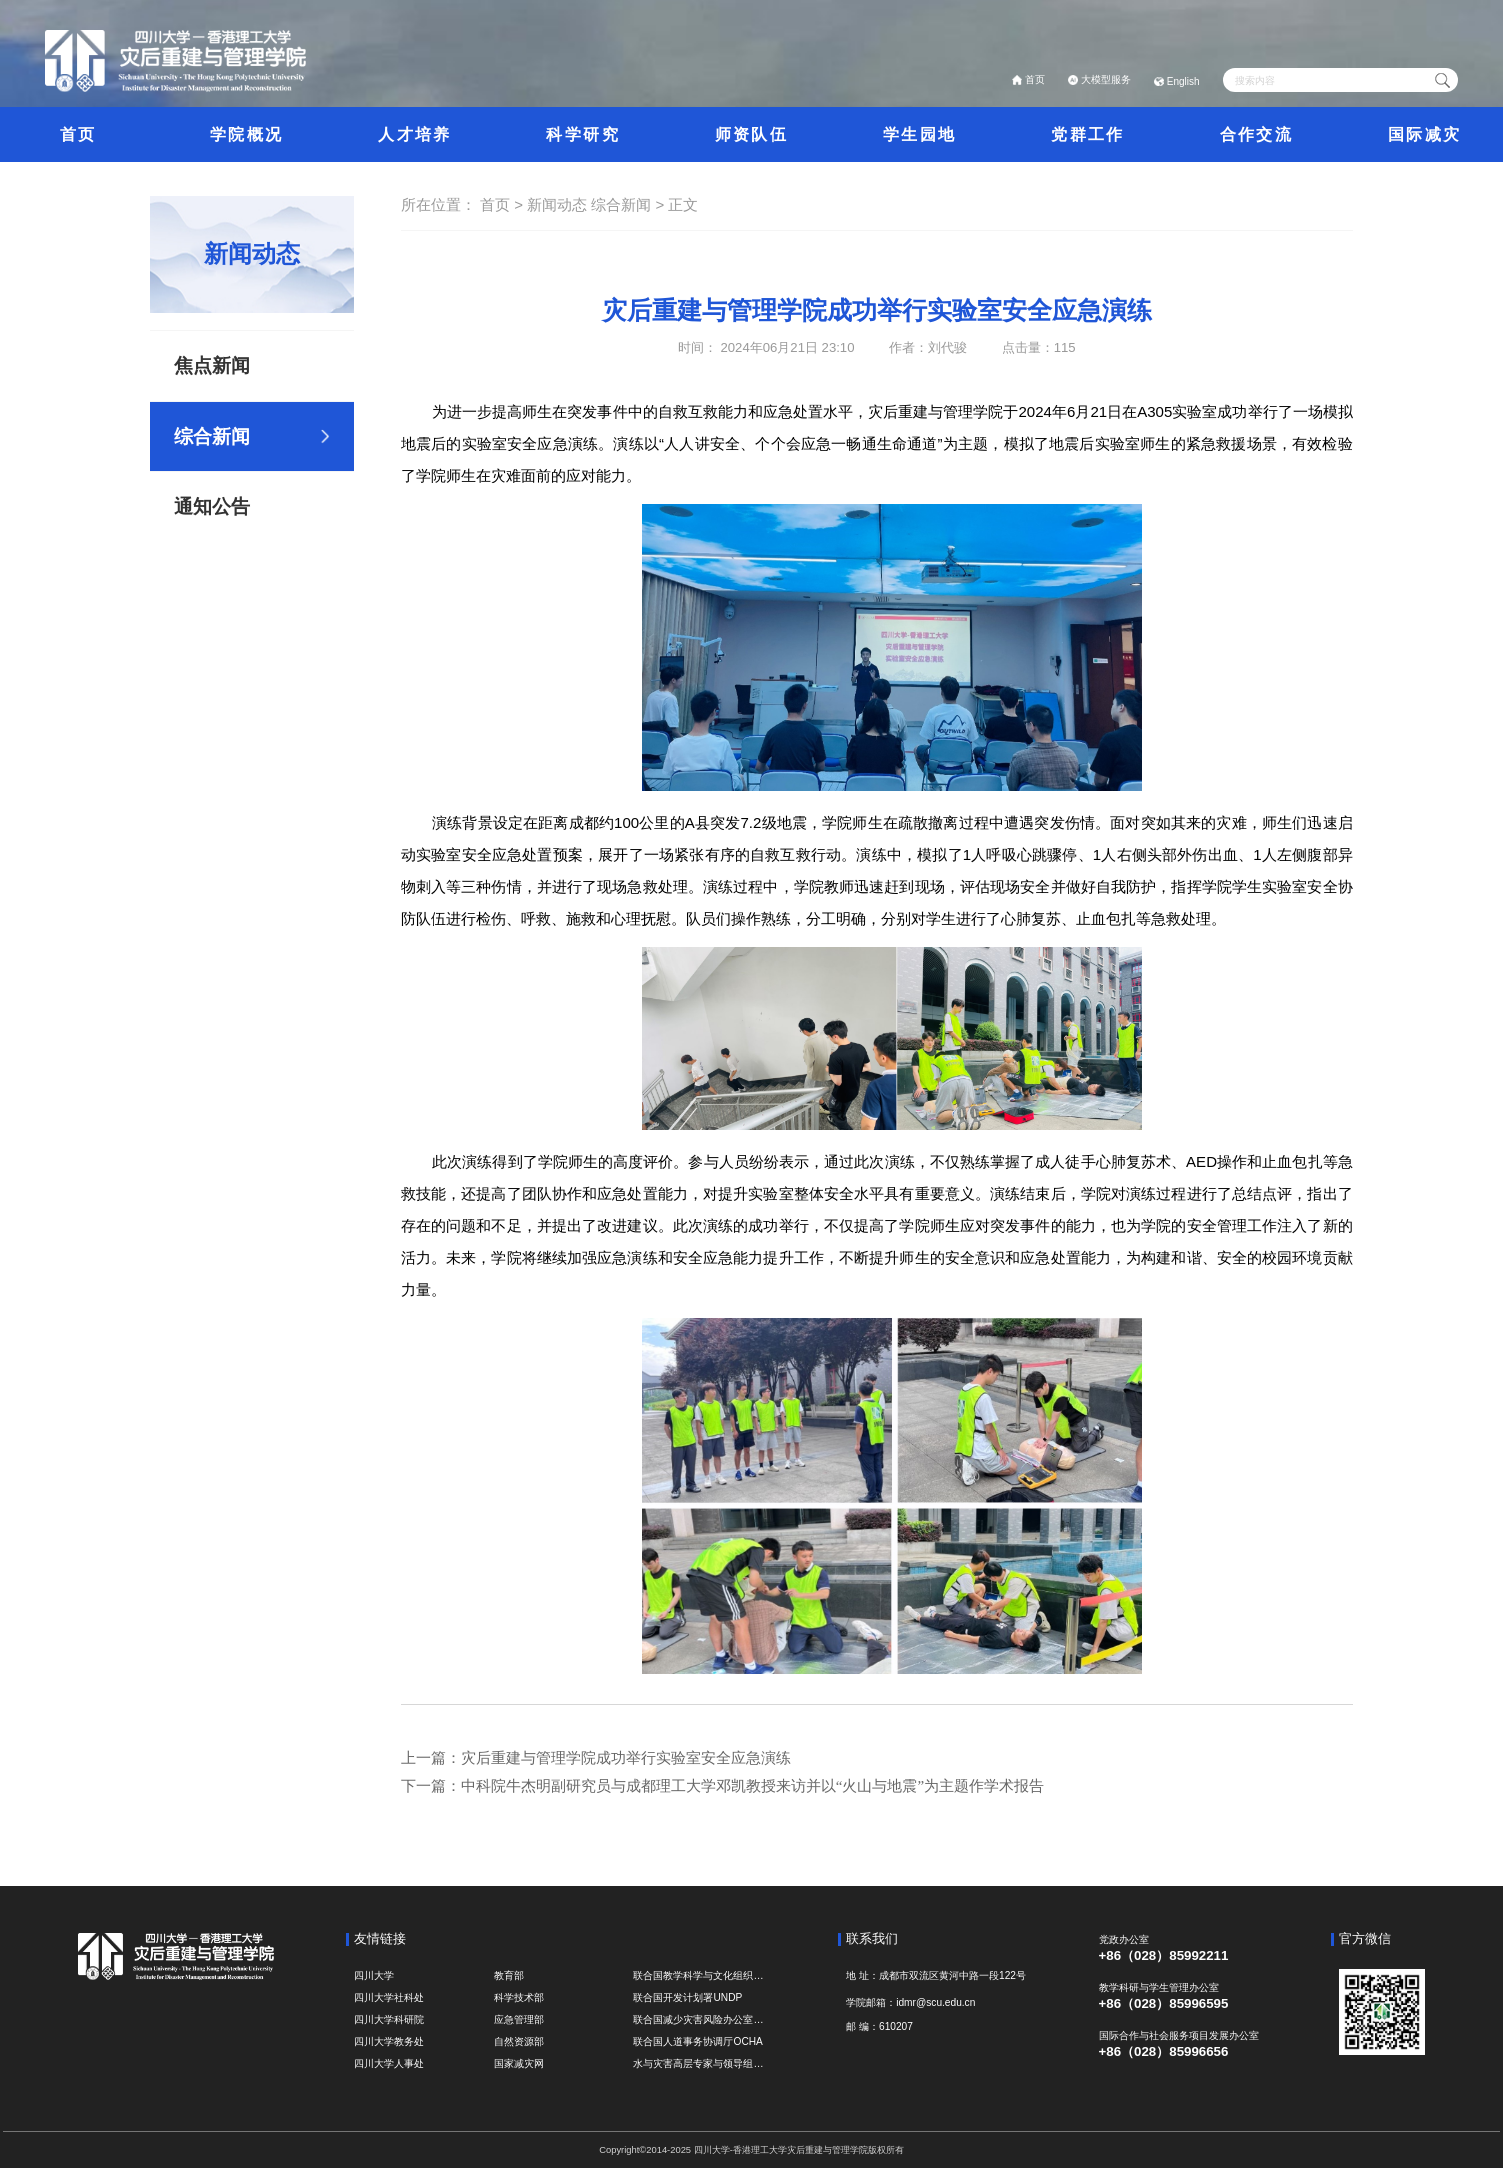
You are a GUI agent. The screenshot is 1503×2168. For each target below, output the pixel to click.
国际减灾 (1424, 134)
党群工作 (1087, 134)
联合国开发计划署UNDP (687, 1997)
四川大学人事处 (389, 2063)
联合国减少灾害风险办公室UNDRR (699, 2019)
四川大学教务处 (389, 2041)
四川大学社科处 (389, 1997)
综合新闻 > (629, 204)
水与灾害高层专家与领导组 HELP (699, 2063)
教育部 (509, 1975)
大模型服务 (1106, 79)
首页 (1035, 79)
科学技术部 (519, 1997)
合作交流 (1256, 134)
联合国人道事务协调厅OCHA (697, 2041)
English (1183, 81)
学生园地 (919, 134)
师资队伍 (751, 134)
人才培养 (414, 134)
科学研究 (582, 134)
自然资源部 (519, 2041)
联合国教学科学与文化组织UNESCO (699, 1975)
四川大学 (374, 1975)
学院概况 (246, 134)
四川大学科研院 (389, 2019)
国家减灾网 (519, 2063)
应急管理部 (519, 2019)
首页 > (503, 204)
